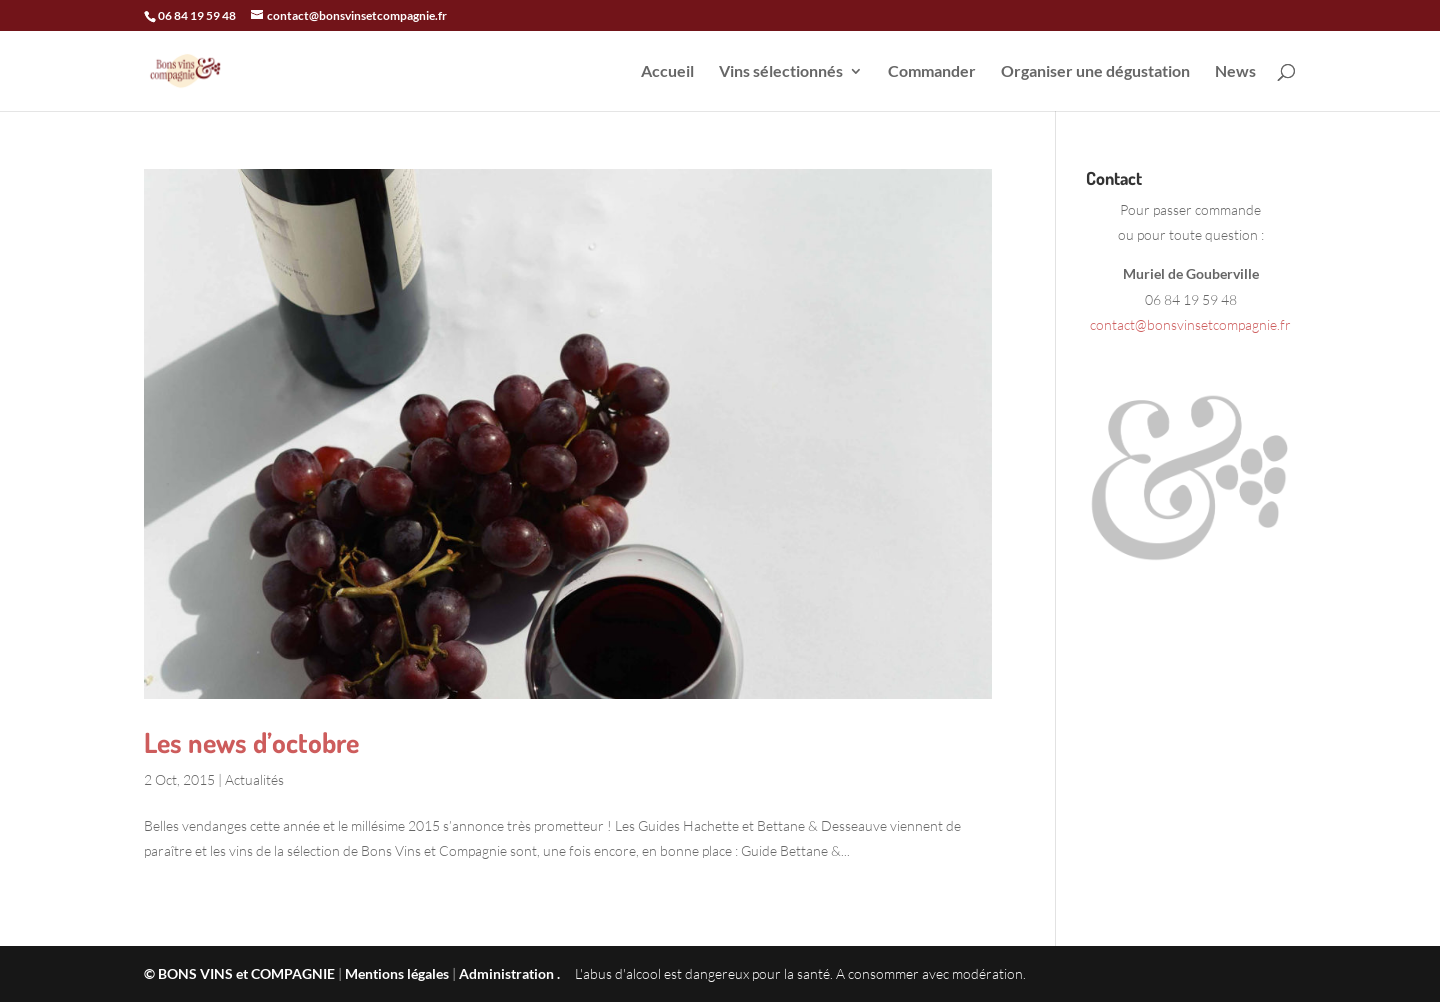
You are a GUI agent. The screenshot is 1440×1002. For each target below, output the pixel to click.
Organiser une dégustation (1095, 72)
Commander (932, 72)
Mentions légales (397, 973)
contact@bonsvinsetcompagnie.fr (1190, 324)
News (1235, 72)
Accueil (667, 72)
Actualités (254, 779)
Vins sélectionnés (781, 72)
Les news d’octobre (251, 742)
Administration (506, 973)
